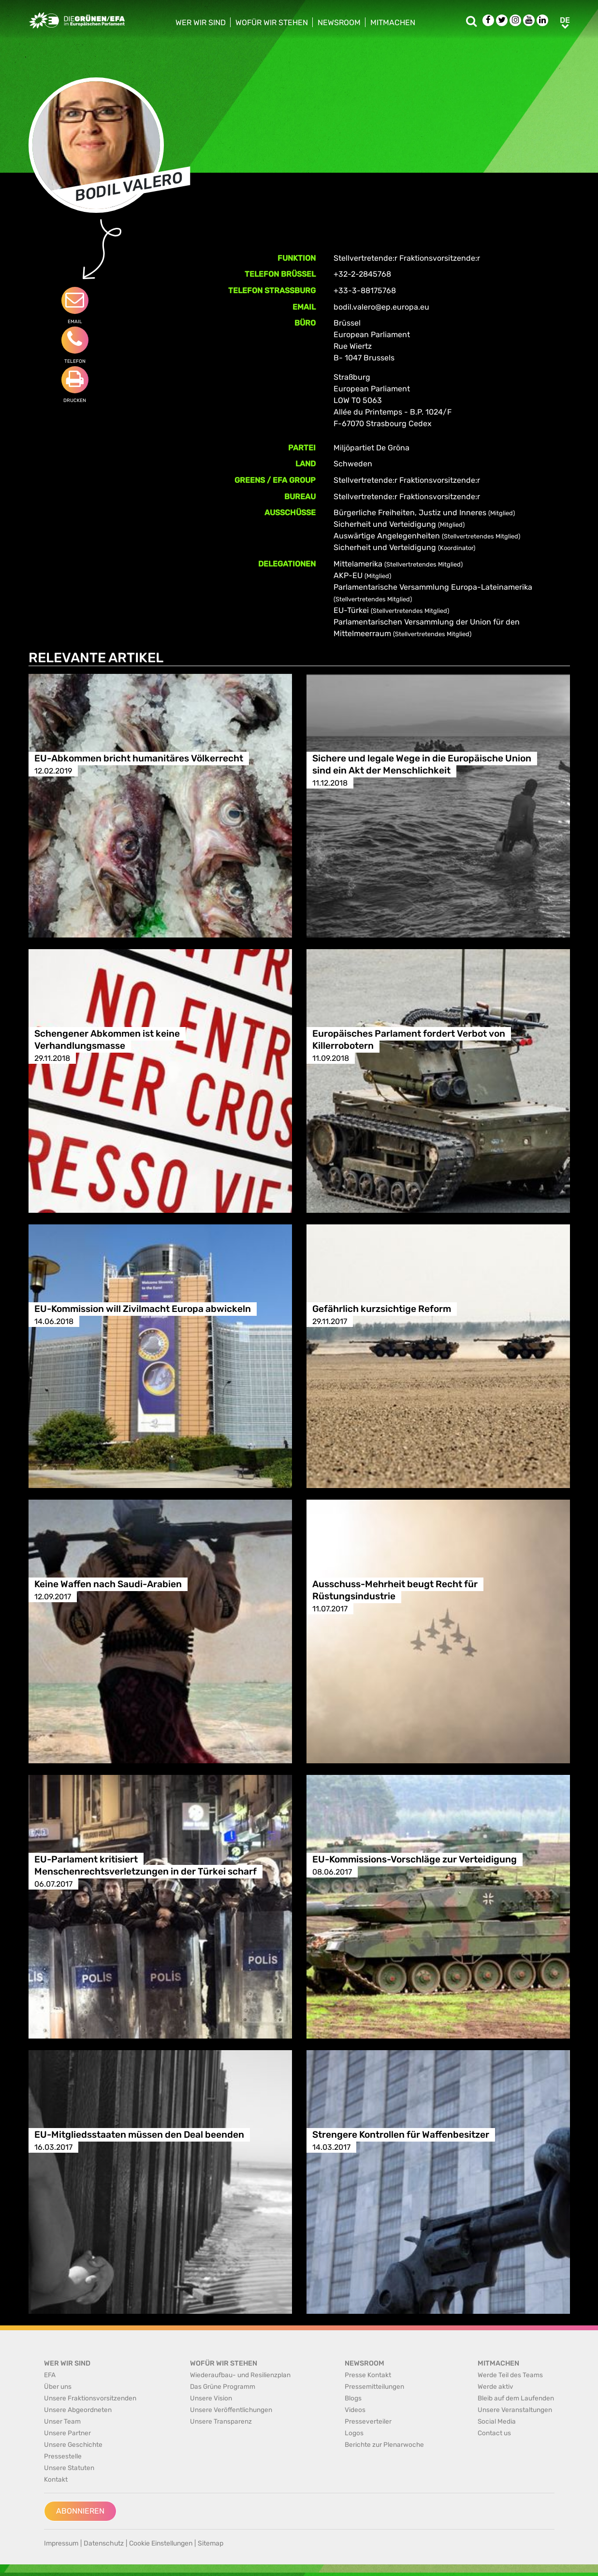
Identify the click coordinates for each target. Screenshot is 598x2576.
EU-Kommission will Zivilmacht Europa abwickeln (142, 1309)
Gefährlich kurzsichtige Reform (381, 1309)
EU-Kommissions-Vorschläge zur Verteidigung (414, 1859)
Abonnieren (80, 2511)
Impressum (61, 2543)
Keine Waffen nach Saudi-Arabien (108, 1584)
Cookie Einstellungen (160, 2543)
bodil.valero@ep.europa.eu (381, 307)
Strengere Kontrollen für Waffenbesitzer (400, 2135)
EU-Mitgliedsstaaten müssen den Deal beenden (139, 2135)
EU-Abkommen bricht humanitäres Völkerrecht (138, 758)
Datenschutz (104, 2543)
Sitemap (210, 2543)
